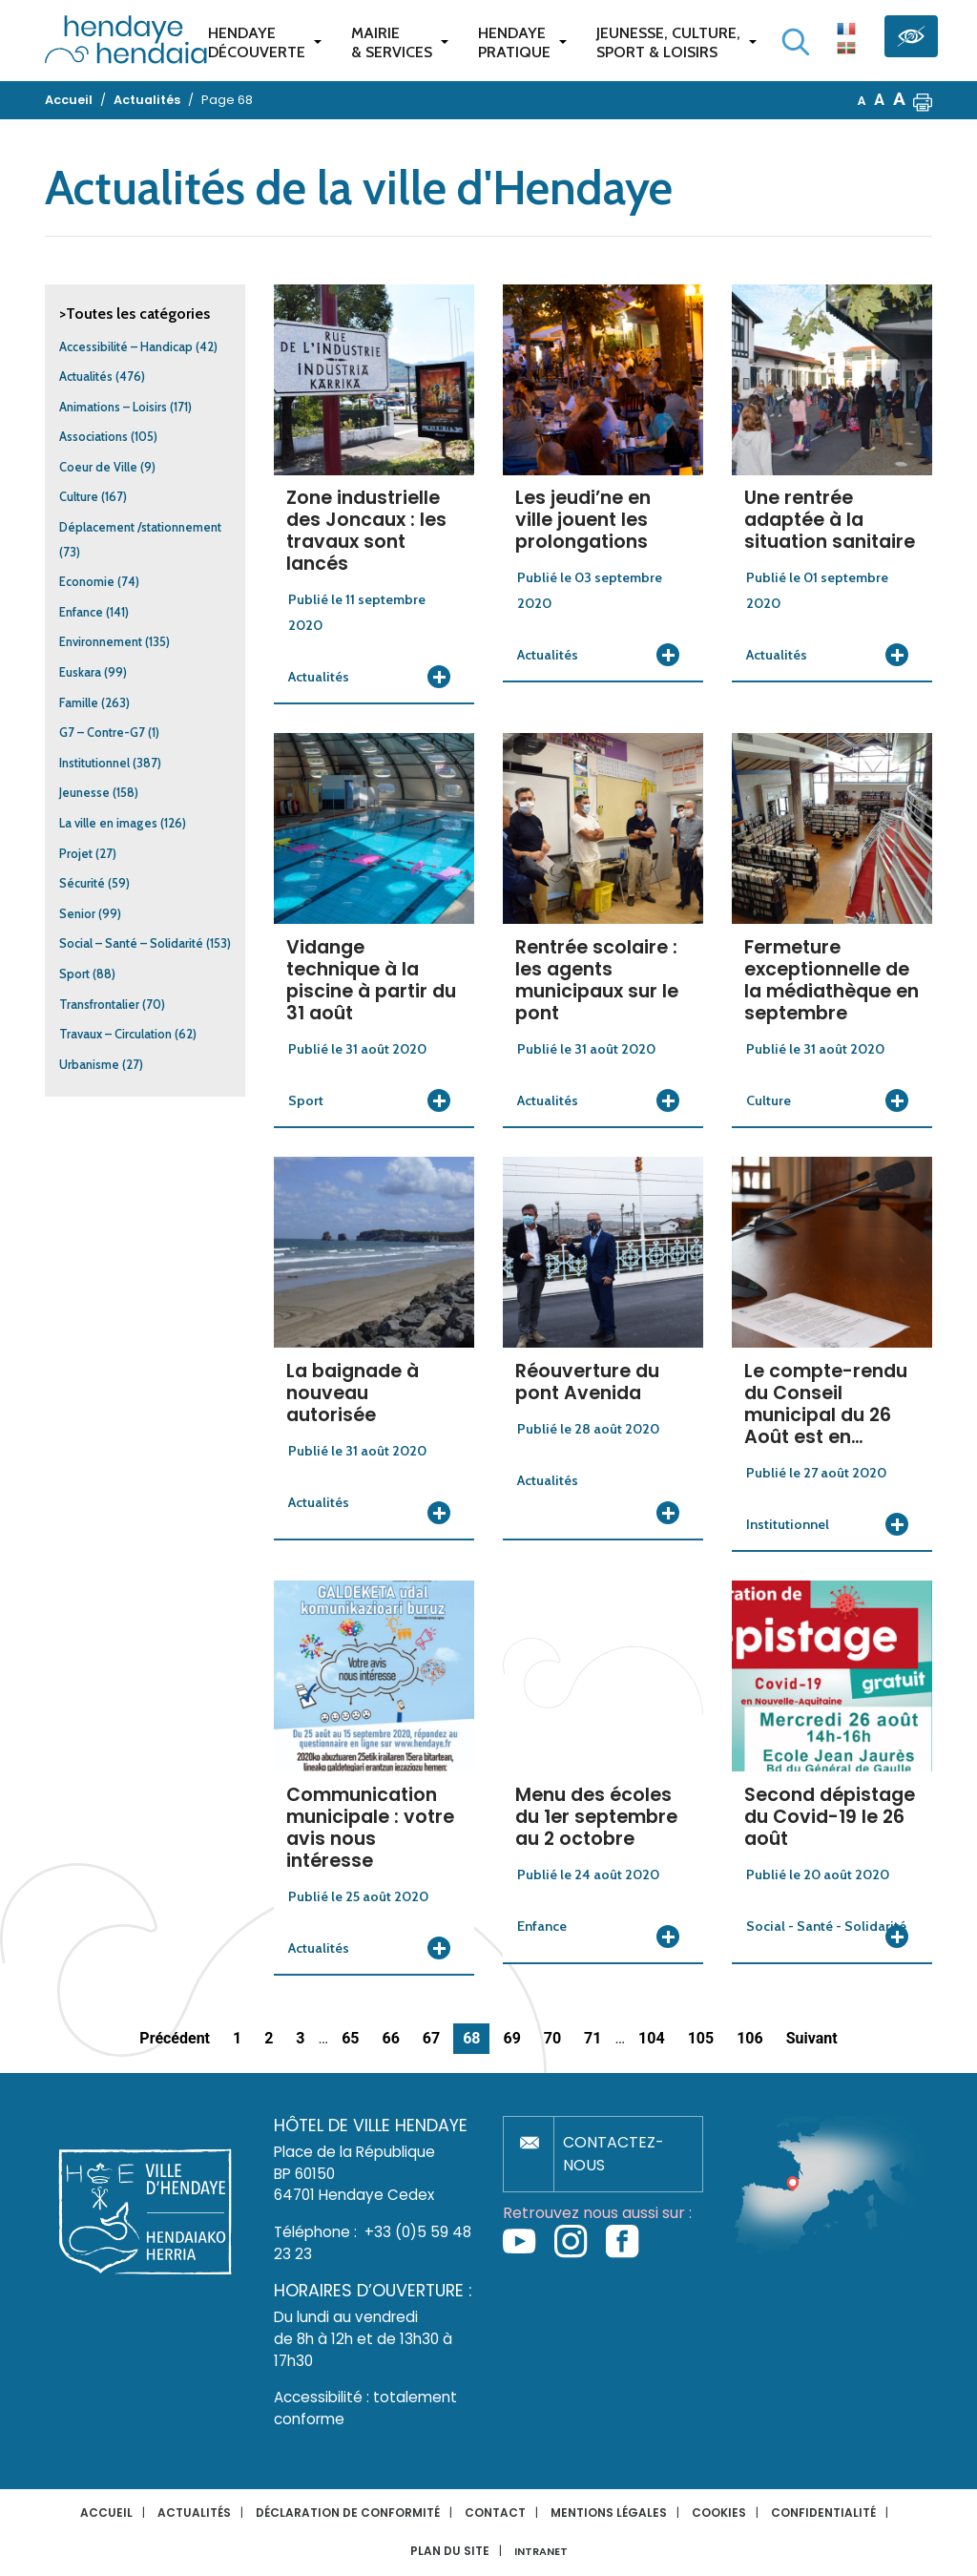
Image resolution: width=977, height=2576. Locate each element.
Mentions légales (609, 2512)
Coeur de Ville (98, 467)
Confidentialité (823, 2512)
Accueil (106, 2512)
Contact (495, 2512)
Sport (74, 974)
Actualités (86, 376)
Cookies (719, 2512)
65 (350, 2038)
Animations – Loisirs (113, 407)
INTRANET (541, 2552)
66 (390, 2038)
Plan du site (449, 2551)
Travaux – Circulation (115, 1034)
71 (592, 2038)
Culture (78, 497)
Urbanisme (89, 1065)
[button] (922, 100)
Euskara (80, 672)
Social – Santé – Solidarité (131, 943)
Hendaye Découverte (256, 42)
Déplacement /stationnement (140, 527)
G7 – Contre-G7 (102, 732)
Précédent (174, 2038)
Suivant (812, 2038)
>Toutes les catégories (134, 313)
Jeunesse (84, 792)
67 (431, 2038)
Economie (86, 582)
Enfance (81, 612)
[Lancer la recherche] (795, 42)
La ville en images (108, 823)
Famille (78, 703)
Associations (93, 436)
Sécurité (82, 883)
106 (750, 2038)
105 (701, 2038)
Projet (76, 854)
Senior (77, 914)
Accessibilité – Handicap (126, 347)
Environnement (100, 642)
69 (511, 2038)
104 (651, 2038)
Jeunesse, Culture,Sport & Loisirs (668, 42)
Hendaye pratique (514, 42)
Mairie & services (391, 42)
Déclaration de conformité (348, 2512)
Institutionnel (94, 763)
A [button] (862, 101)
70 (552, 2038)
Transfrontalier (99, 1004)
